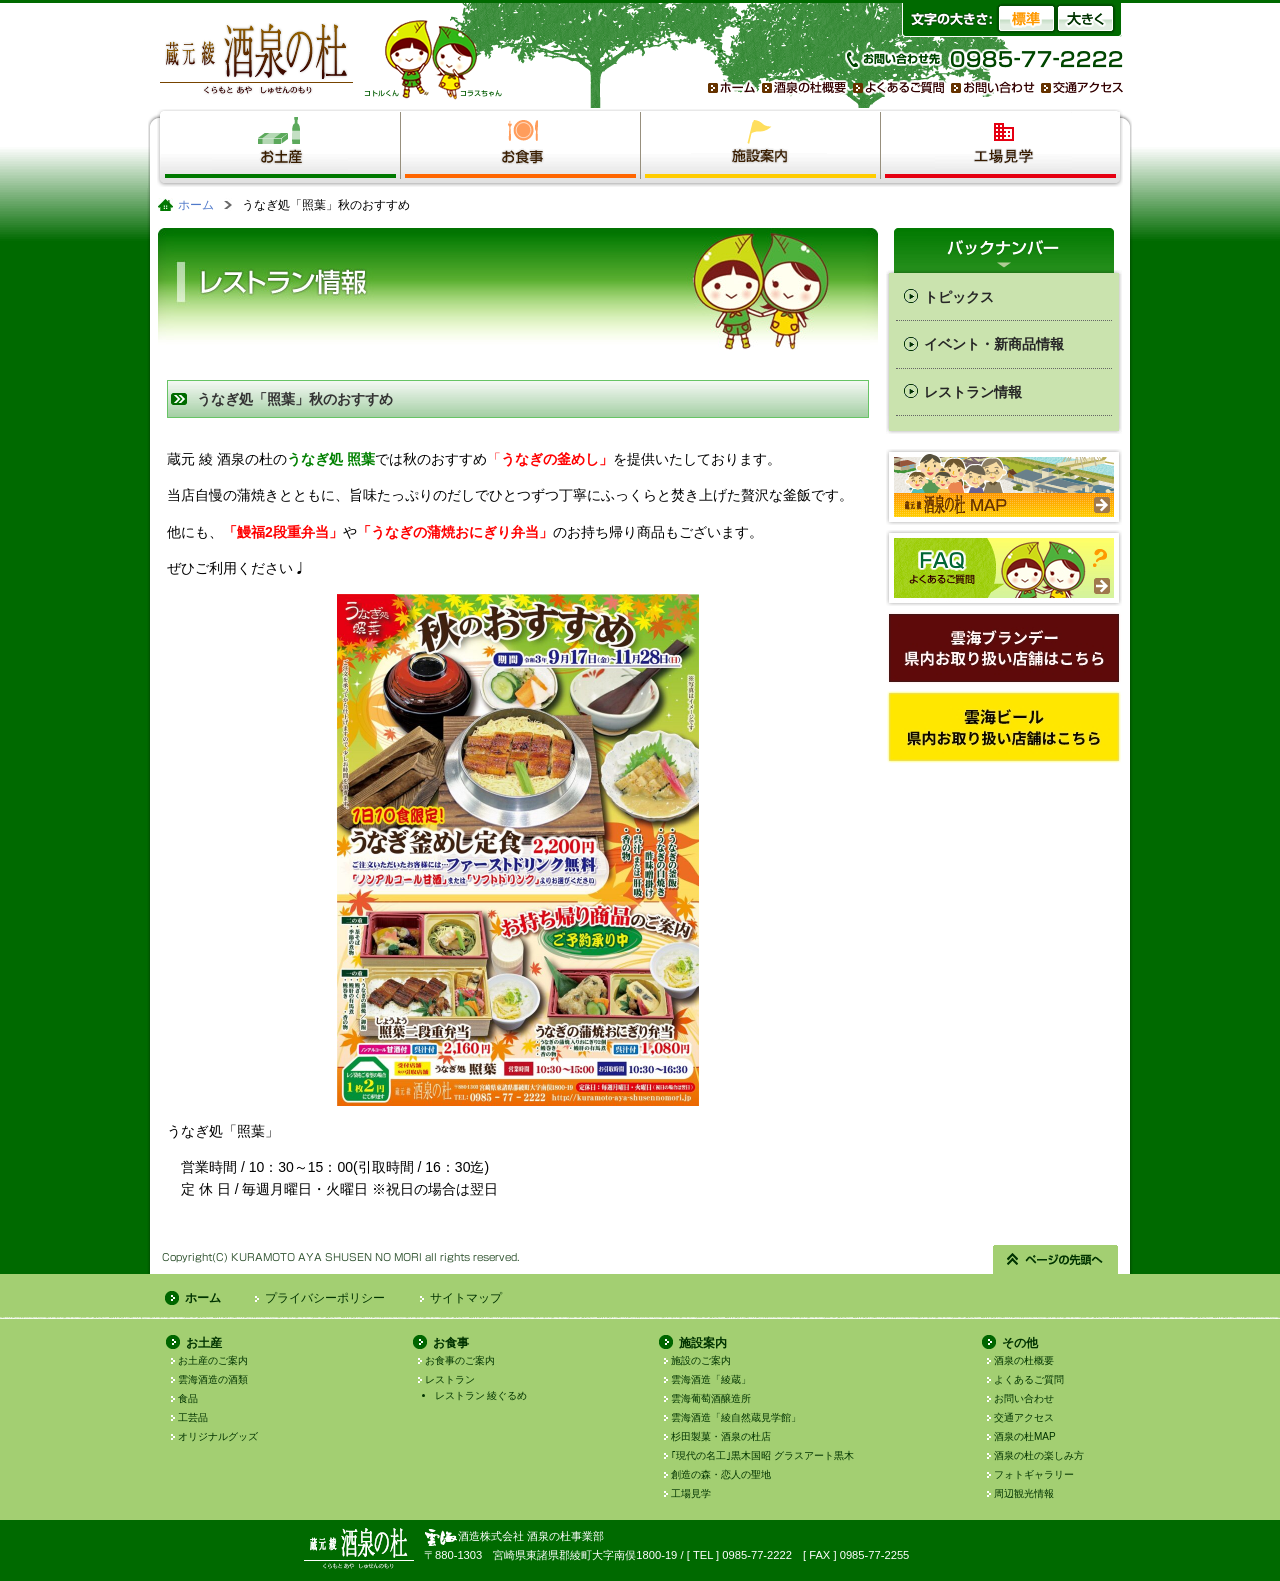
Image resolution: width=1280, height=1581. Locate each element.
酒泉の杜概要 (1024, 1360)
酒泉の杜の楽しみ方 (1039, 1455)
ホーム (196, 205)
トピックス (959, 297)
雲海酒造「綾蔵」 (711, 1379)
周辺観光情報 (1024, 1493)
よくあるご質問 (1029, 1379)
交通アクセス (1024, 1417)
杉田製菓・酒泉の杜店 (721, 1436)
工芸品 (193, 1417)
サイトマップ (466, 1298)
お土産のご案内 (213, 1360)
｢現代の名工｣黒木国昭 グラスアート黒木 (762, 1455)
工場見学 (691, 1493)
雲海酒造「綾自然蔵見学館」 (736, 1417)
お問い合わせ (1024, 1398)
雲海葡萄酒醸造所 (711, 1398)
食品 (188, 1398)
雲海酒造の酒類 (213, 1379)
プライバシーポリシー (325, 1298)
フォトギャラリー (1034, 1474)
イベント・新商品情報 (994, 344)
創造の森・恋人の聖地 (721, 1474)
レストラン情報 (973, 392)
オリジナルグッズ (218, 1436)
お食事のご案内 (460, 1360)
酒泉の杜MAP (1025, 1436)
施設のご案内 (701, 1360)
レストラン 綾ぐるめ (481, 1395)
